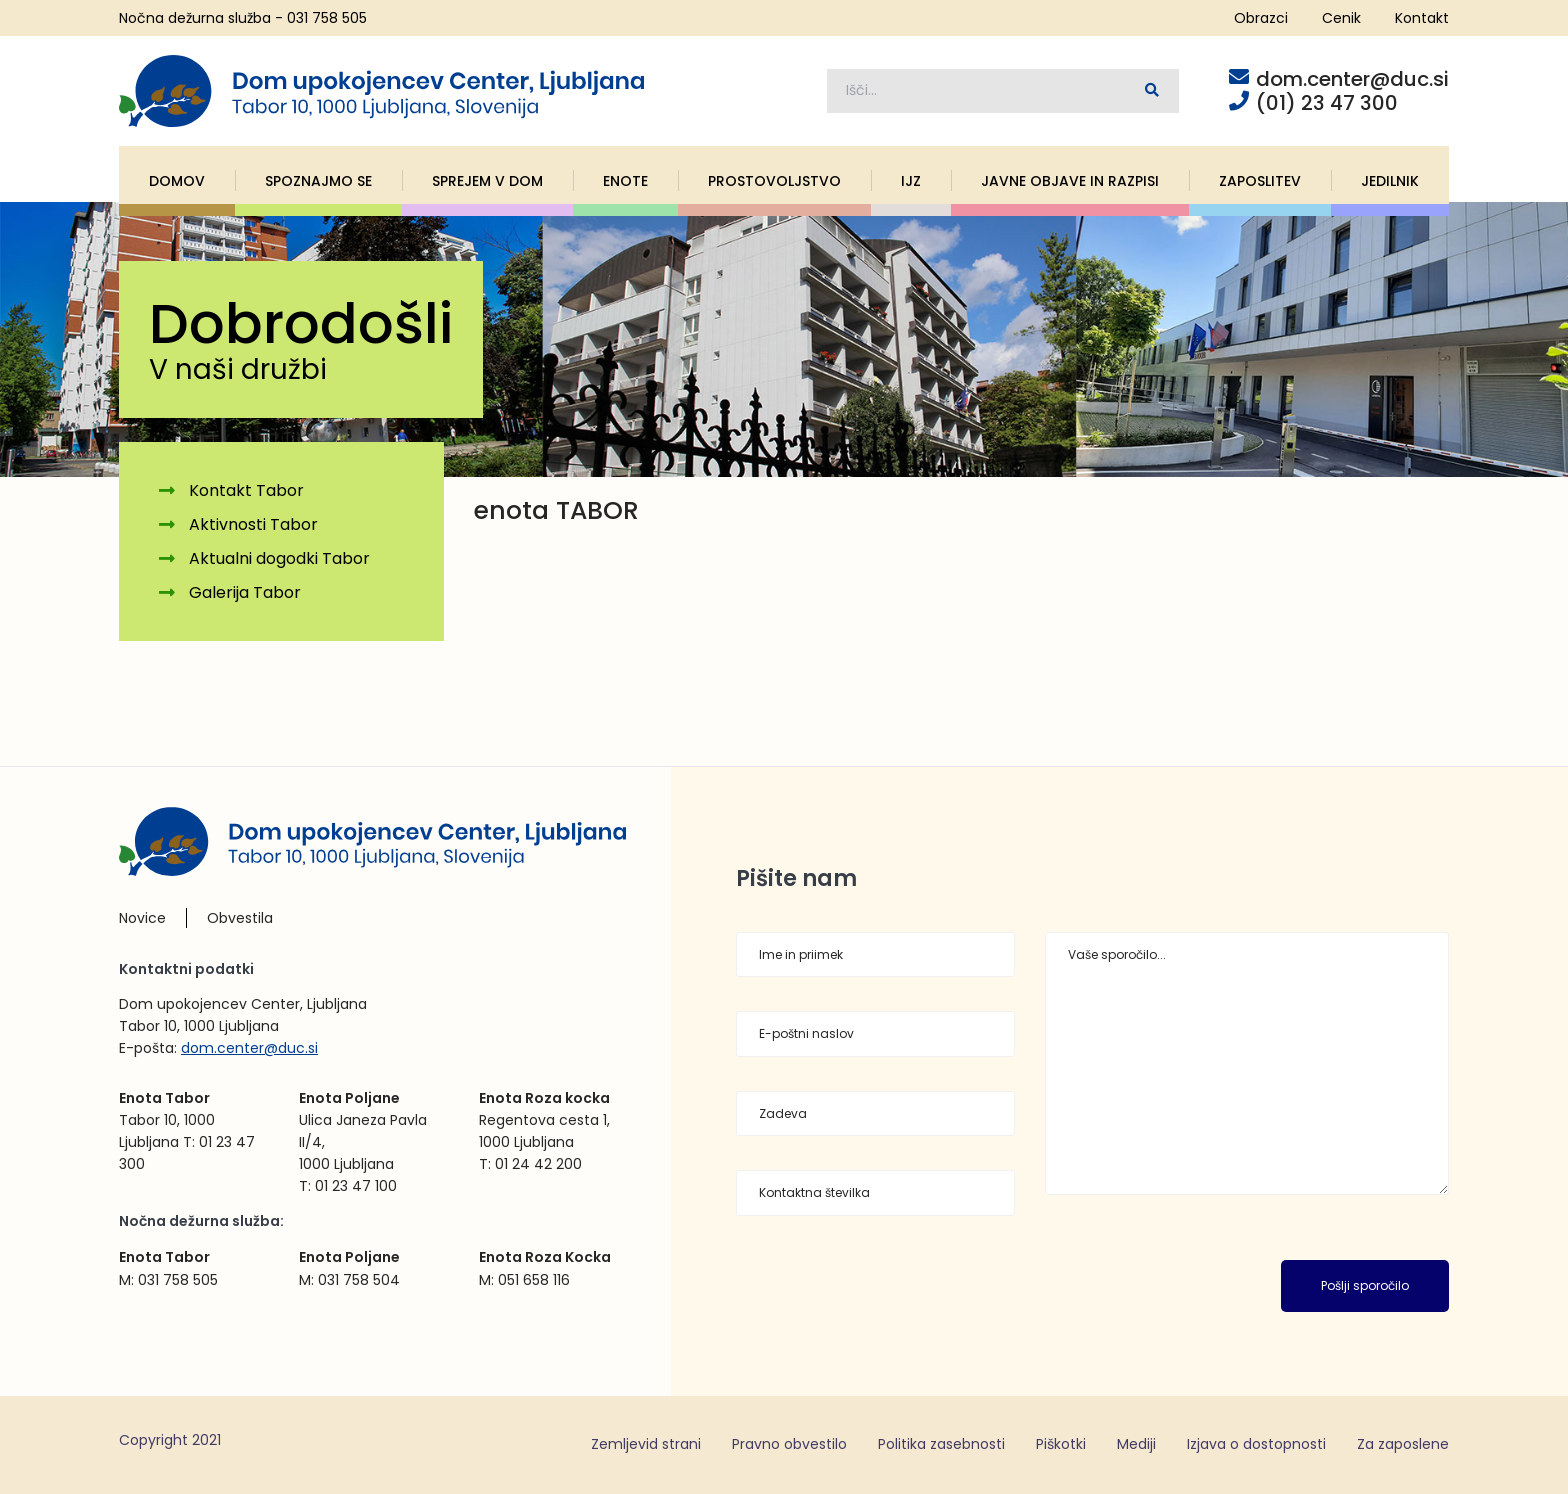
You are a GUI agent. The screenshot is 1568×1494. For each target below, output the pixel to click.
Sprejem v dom (487, 181)
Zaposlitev (1260, 181)
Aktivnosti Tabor (253, 525)
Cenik (1341, 18)
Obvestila (240, 919)
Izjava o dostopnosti (1256, 1444)
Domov (177, 181)
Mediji (1136, 1444)
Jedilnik (1390, 181)
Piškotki (1061, 1444)
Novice (142, 919)
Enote (625, 181)
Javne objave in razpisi (1070, 181)
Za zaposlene (1403, 1444)
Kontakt (1422, 18)
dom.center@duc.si (249, 1048)
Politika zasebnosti (941, 1444)
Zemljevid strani (646, 1444)
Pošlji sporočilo (1365, 1286)
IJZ (911, 181)
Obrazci (1261, 18)
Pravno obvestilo (789, 1444)
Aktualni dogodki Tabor (279, 558)
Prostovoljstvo (774, 181)
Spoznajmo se (318, 181)
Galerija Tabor (245, 592)
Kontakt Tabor (246, 491)
